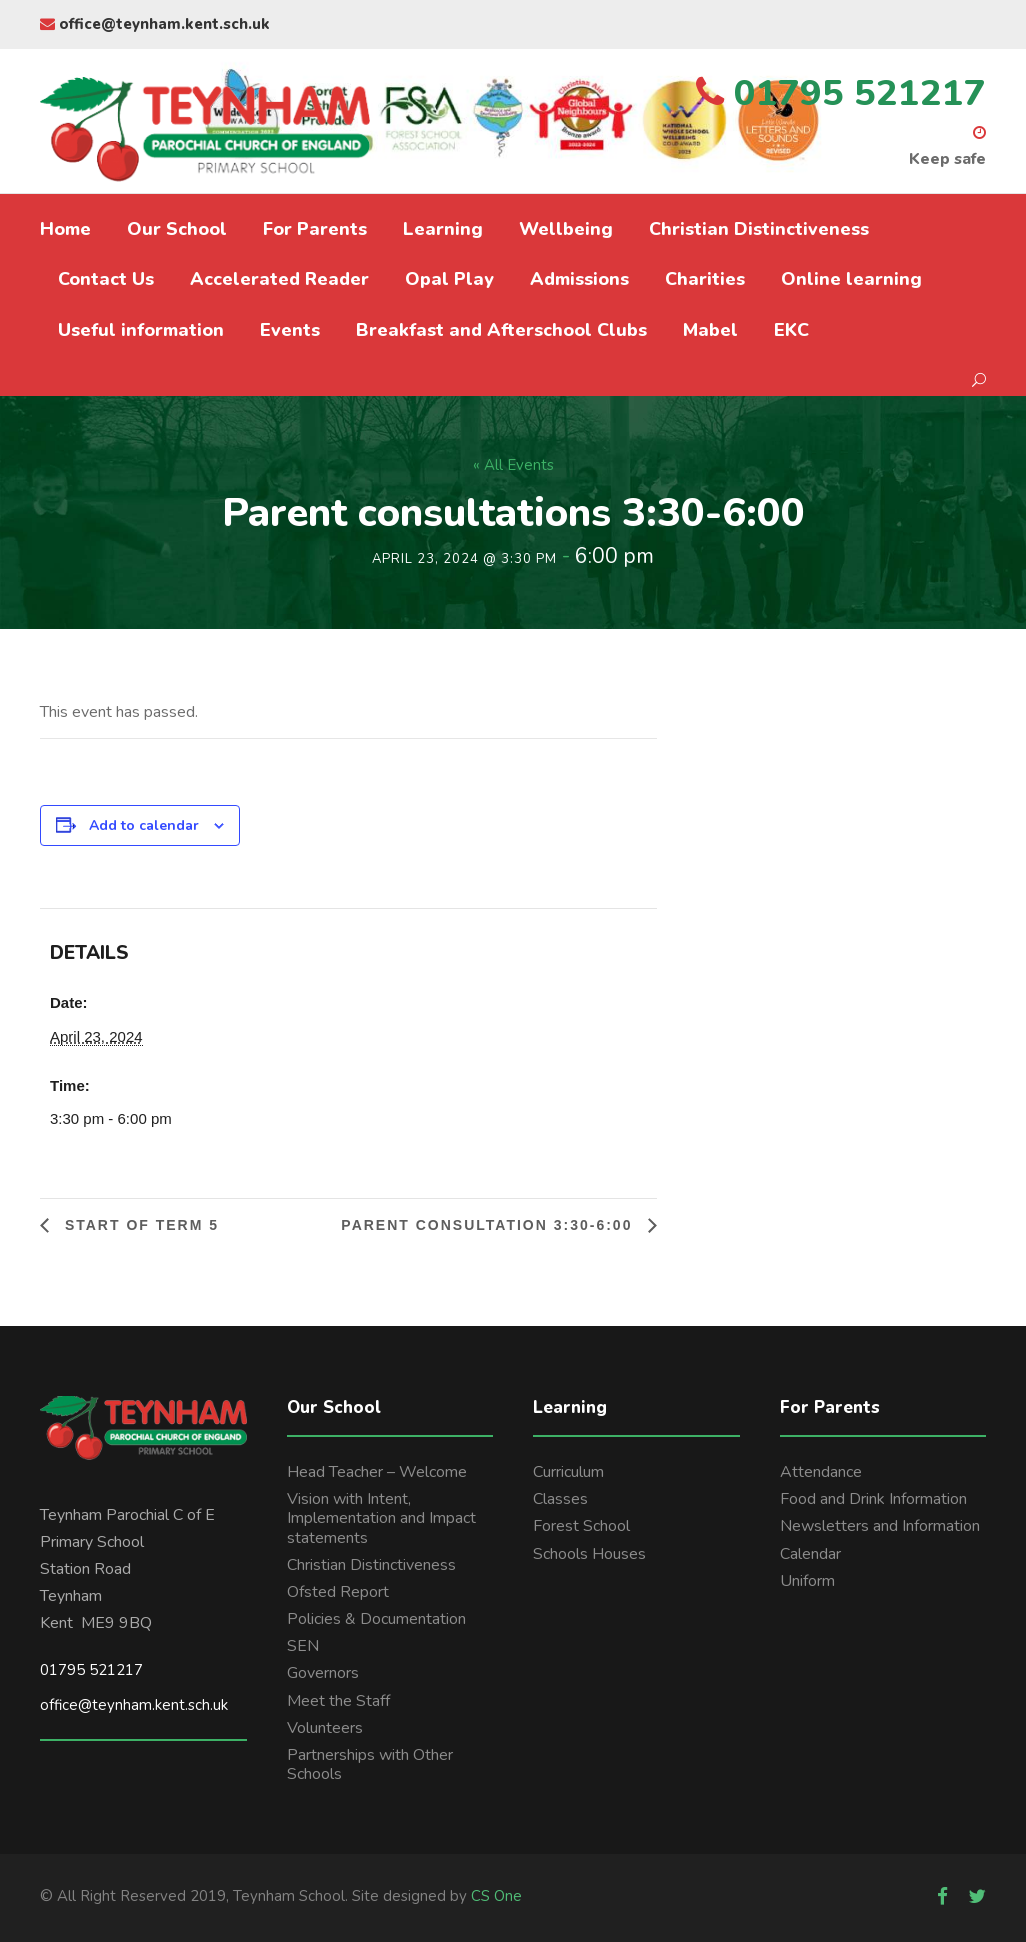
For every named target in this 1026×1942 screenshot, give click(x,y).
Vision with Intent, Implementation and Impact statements (381, 1518)
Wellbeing (566, 229)
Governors (323, 1673)
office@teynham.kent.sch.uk (155, 24)
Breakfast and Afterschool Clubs (501, 330)
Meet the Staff (338, 1701)
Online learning (851, 279)
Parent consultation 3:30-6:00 (489, 1225)
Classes (560, 1499)
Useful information (141, 330)
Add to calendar (144, 825)
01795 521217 (91, 1670)
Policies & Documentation (376, 1619)
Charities (705, 279)
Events (290, 330)
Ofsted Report (338, 1592)
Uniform (807, 1581)
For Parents (315, 229)
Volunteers (325, 1728)
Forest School (581, 1526)
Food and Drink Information (873, 1499)
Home (65, 229)
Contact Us (106, 279)
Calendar (810, 1554)
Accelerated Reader (279, 279)
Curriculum (568, 1472)
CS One (496, 1896)
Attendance (821, 1472)
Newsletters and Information (880, 1526)
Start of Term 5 (139, 1225)
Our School (177, 229)
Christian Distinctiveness (759, 229)
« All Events (513, 465)
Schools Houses (589, 1554)
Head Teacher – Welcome (377, 1472)
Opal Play (449, 279)
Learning (443, 229)
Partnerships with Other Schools (370, 1764)
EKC (791, 330)
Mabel (710, 330)
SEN (303, 1646)
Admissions (579, 279)
